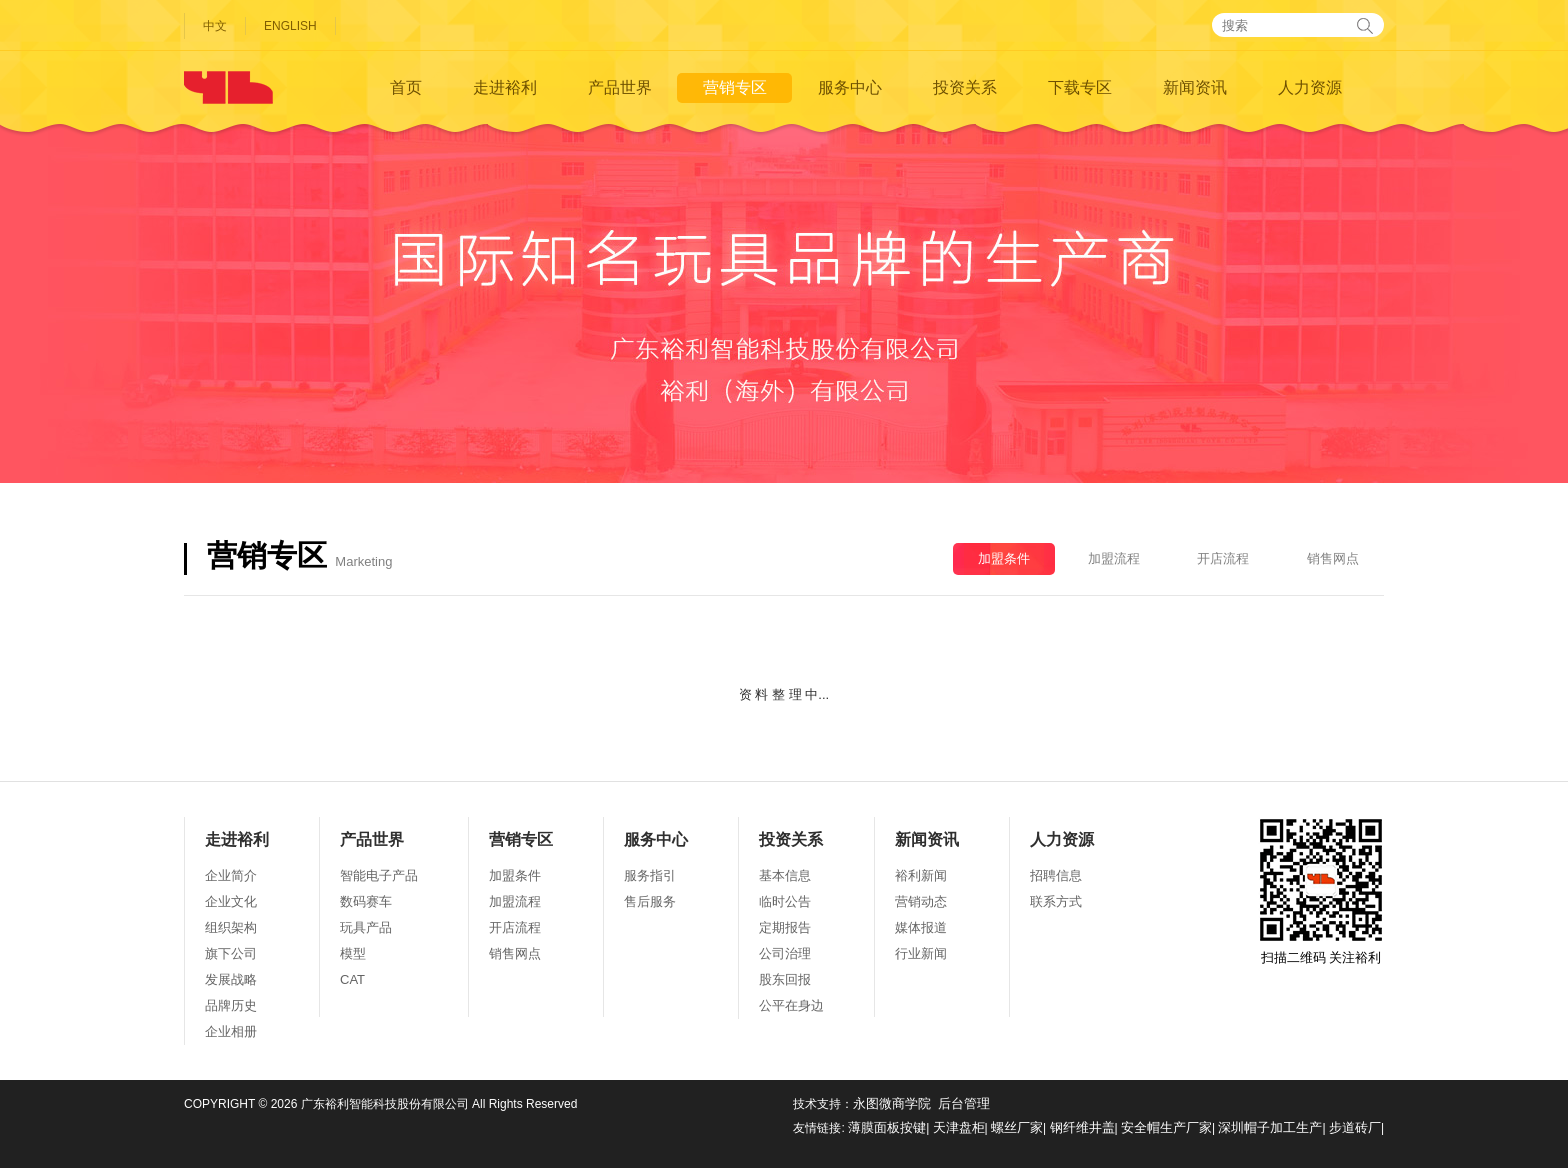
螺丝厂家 (1017, 1127)
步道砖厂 (1355, 1127)
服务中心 (850, 87)
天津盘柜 (959, 1127)
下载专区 (1080, 87)
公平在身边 (791, 1005)
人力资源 (1310, 87)
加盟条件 (1004, 558)
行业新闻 (921, 953)
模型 (353, 953)
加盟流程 (1114, 558)
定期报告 (785, 927)
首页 (406, 87)
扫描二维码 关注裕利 (1321, 891)
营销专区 (735, 87)
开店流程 (1223, 558)
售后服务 (650, 901)
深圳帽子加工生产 (1270, 1127)
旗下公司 (231, 953)
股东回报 (785, 979)
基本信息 (785, 875)
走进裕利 (505, 87)
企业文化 (231, 901)
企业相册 (231, 1031)
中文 (215, 26)
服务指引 (650, 875)
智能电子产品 (379, 875)
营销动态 (921, 901)
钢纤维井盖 (1082, 1127)
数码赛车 (366, 901)
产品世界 (620, 87)
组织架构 (231, 927)
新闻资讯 (1195, 87)
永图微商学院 (892, 1103)
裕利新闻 (921, 875)
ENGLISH (290, 26)
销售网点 (1333, 558)
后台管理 (964, 1103)
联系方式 (1056, 901)
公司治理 (785, 953)
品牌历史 (231, 1005)
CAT (352, 979)
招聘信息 (1056, 875)
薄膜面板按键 (887, 1127)
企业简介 (231, 875)
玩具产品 (366, 927)
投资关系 (965, 87)
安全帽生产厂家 (1166, 1127)
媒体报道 (921, 927)
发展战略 (231, 979)
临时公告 (785, 901)
